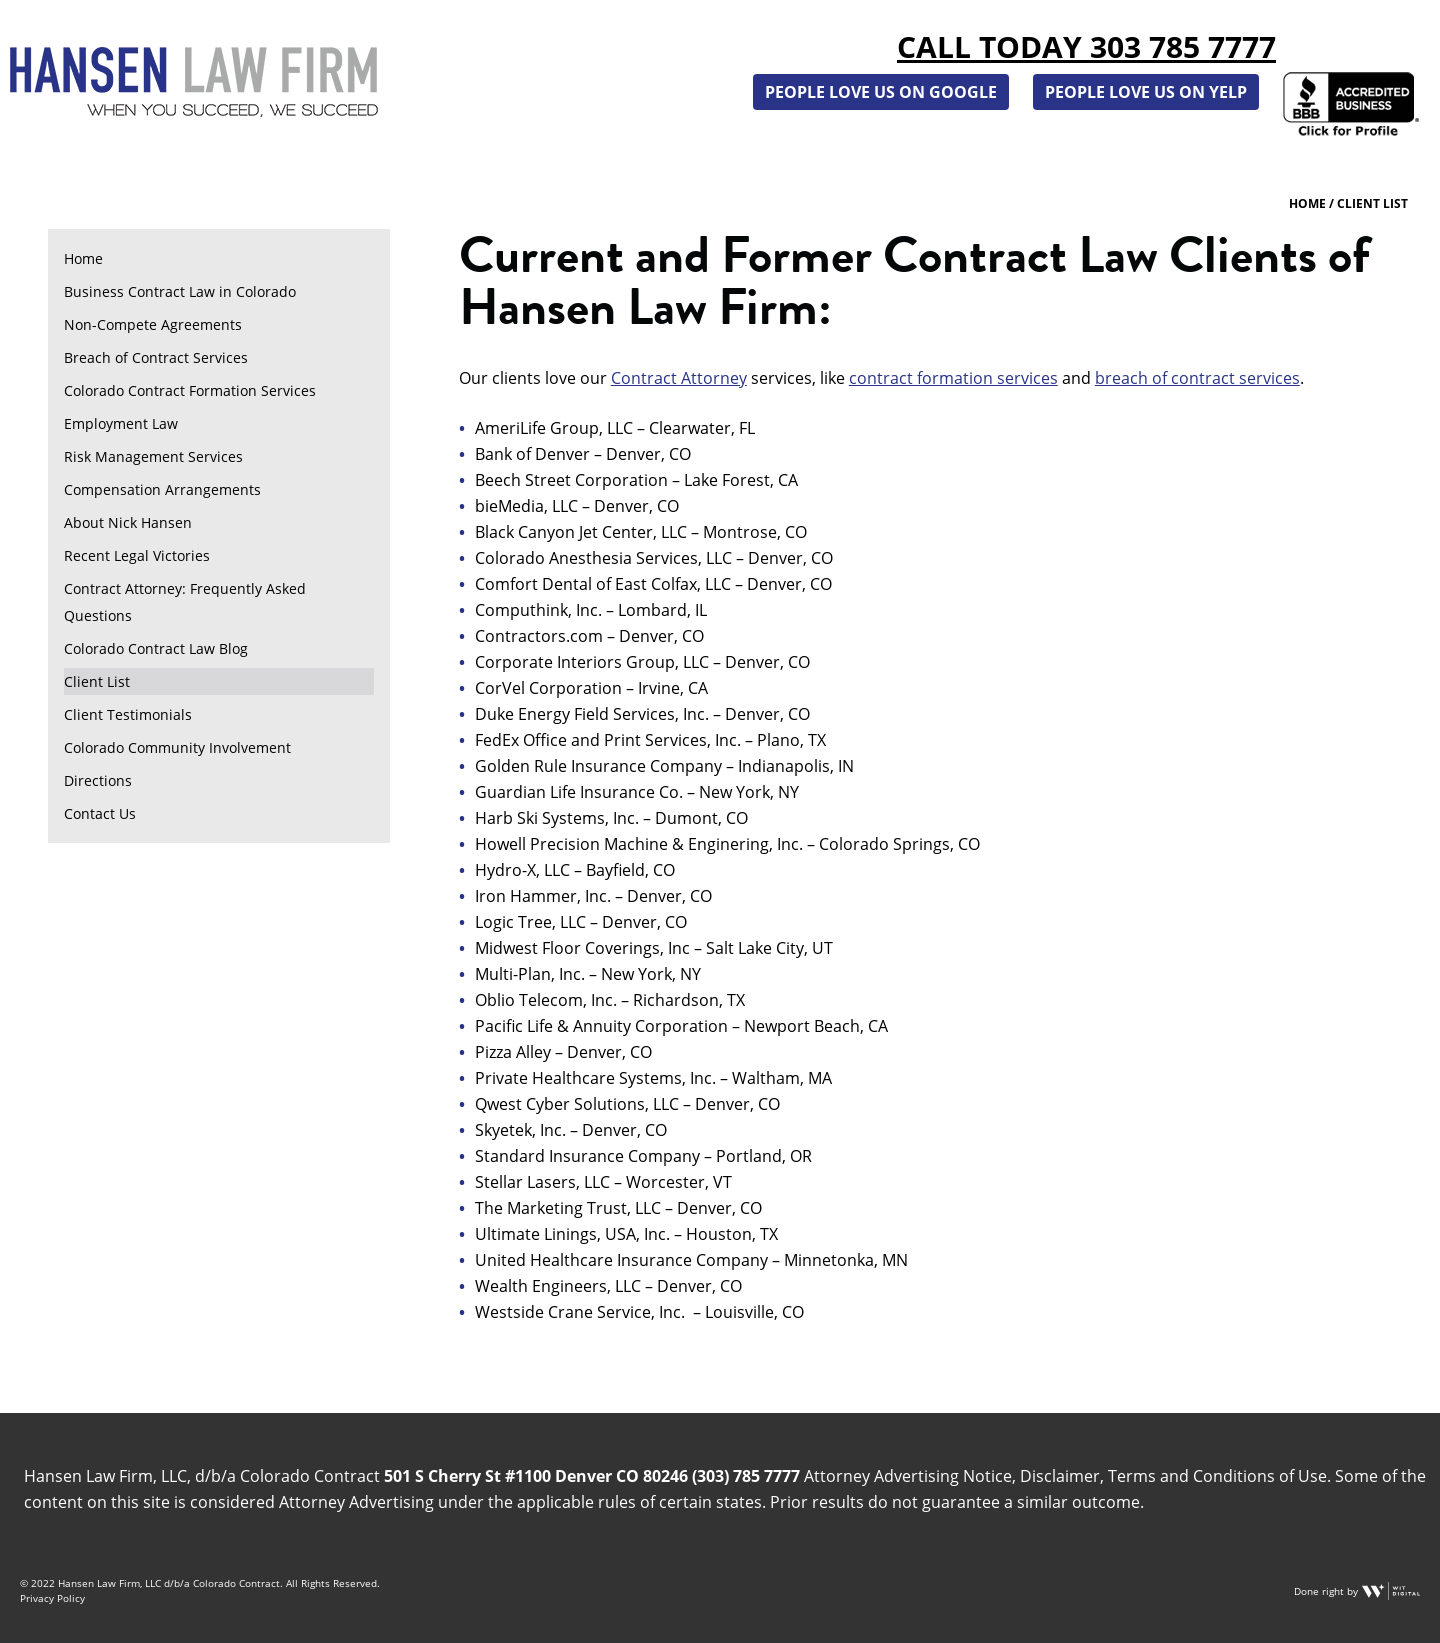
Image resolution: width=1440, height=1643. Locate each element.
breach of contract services (1197, 378)
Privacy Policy (52, 1598)
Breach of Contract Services (156, 357)
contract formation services (953, 378)
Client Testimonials (128, 714)
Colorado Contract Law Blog (156, 648)
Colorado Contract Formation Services (190, 390)
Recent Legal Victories (137, 555)
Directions (98, 780)
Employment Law (121, 423)
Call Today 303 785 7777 (1086, 46)
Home (83, 258)
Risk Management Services (153, 456)
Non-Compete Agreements (153, 324)
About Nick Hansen (128, 522)
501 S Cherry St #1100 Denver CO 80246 (536, 1476)
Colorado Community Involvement (177, 747)
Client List (97, 681)
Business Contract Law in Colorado (180, 291)
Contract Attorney (679, 378)
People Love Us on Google (881, 92)
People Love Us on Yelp (1146, 92)
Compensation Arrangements (162, 489)
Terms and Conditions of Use (1217, 1476)
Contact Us (100, 813)
